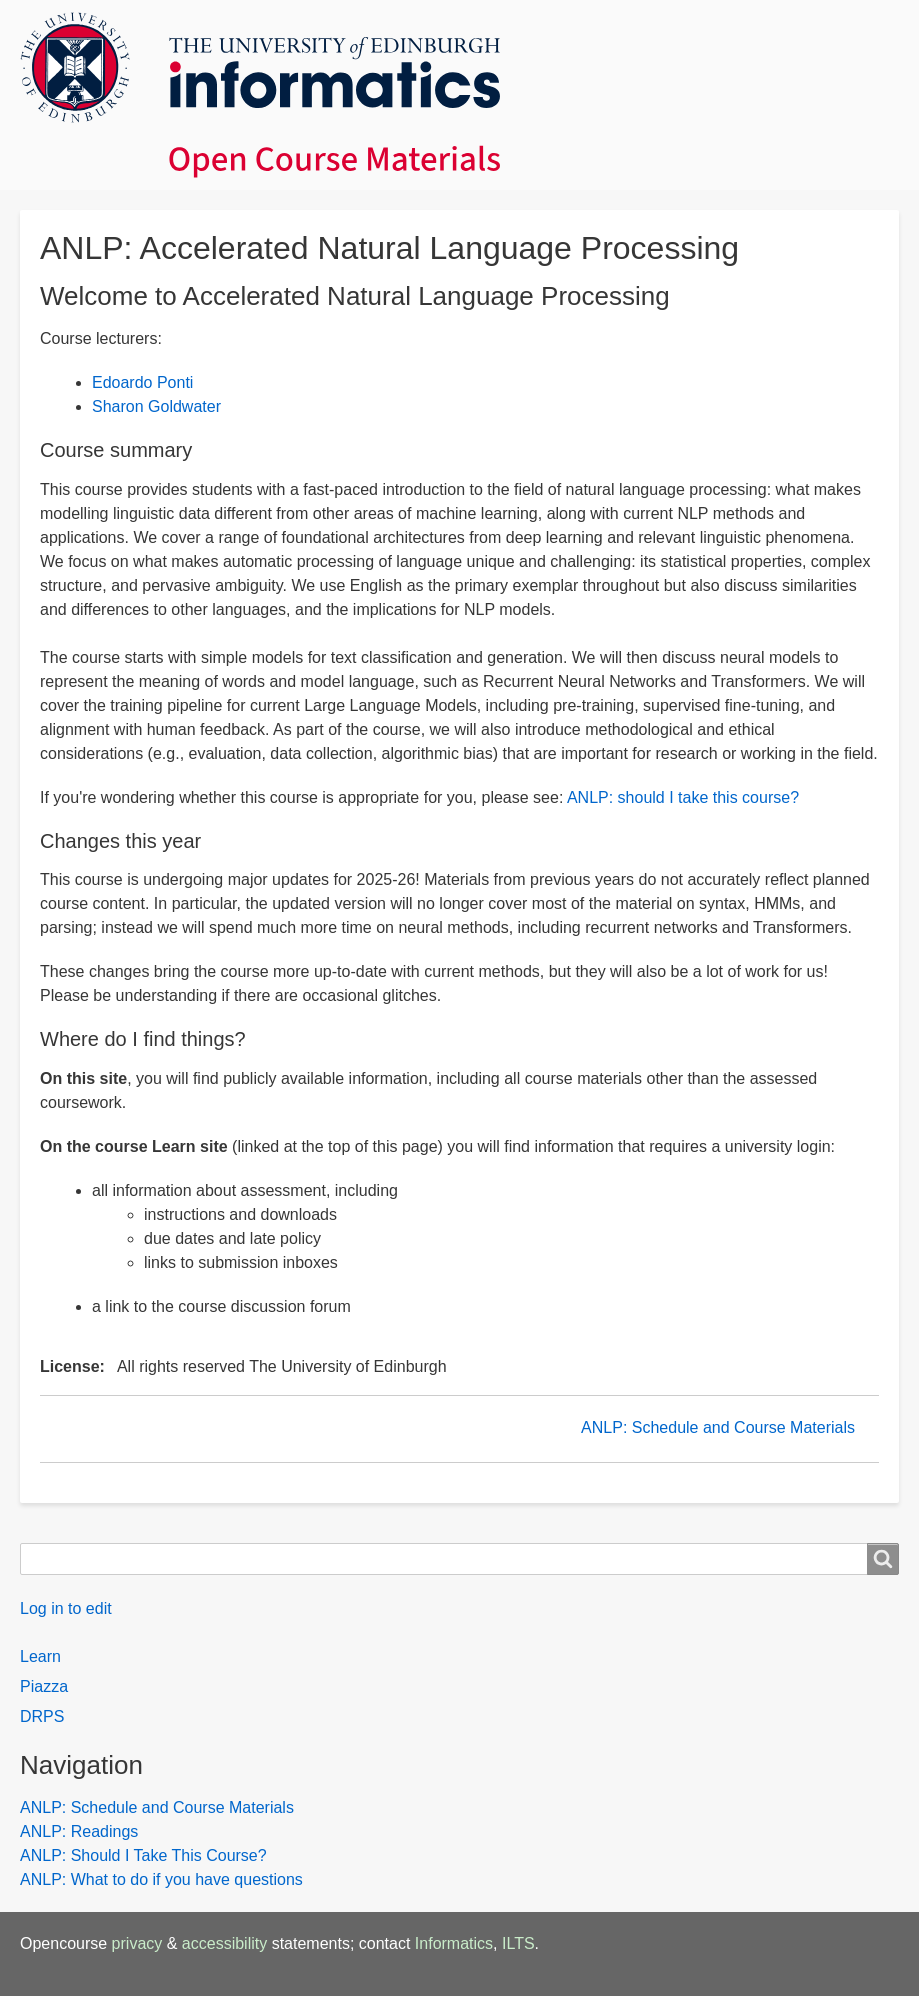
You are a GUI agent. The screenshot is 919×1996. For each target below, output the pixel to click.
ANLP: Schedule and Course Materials (718, 1427)
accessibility (224, 1943)
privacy (137, 1943)
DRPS (42, 1716)
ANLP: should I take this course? (683, 797)
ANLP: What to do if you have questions (161, 1879)
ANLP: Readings (79, 1831)
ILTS (518, 1943)
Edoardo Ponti (142, 382)
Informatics (454, 1943)
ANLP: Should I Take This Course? (143, 1855)
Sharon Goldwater (156, 406)
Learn (40, 1656)
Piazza (44, 1686)
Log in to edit (66, 1608)
